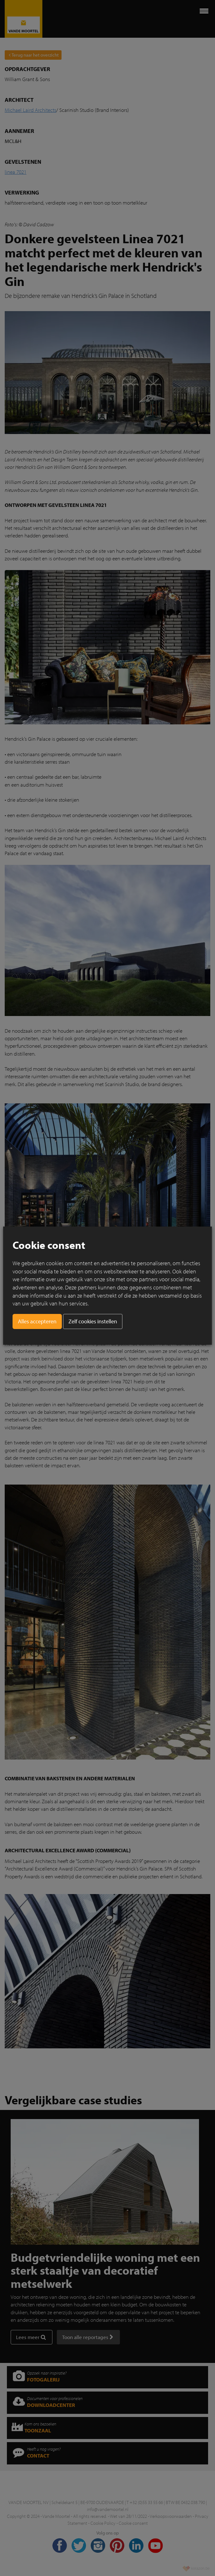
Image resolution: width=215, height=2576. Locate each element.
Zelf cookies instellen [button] (92, 1321)
